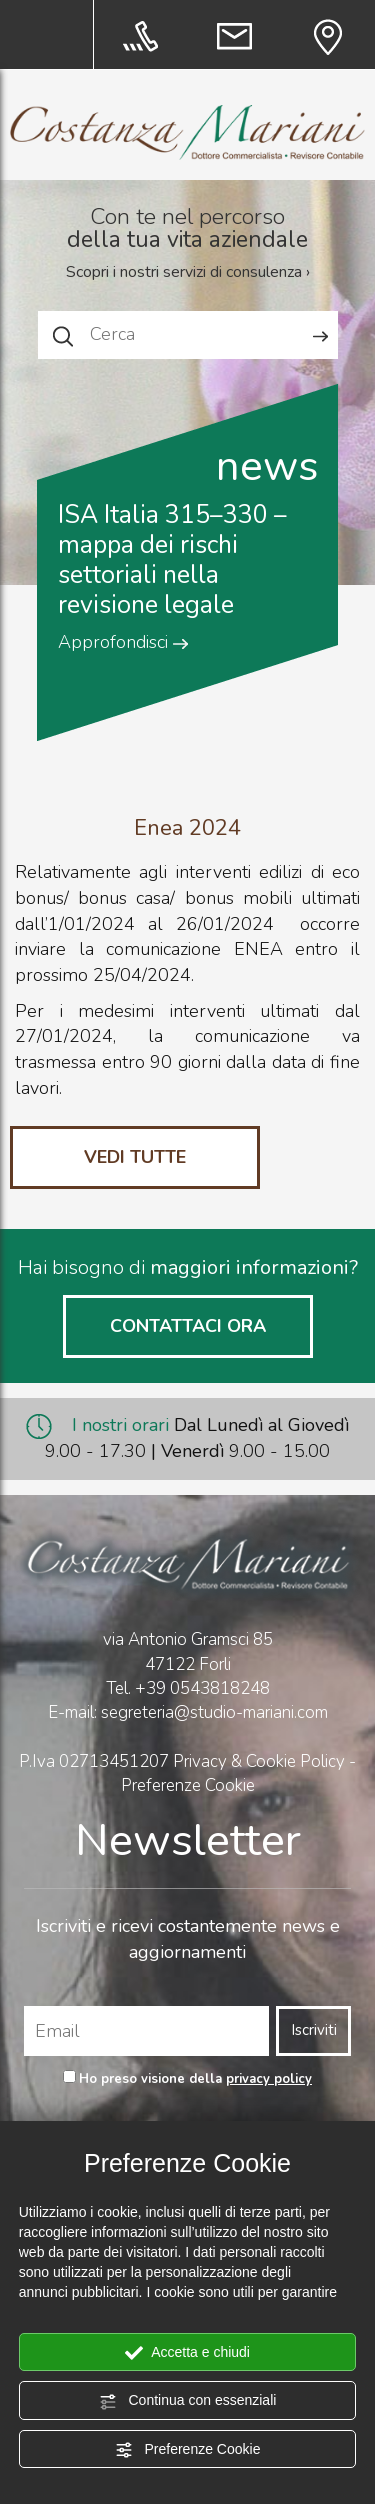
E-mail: (74, 1712)
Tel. (188, 1688)
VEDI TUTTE (135, 1157)
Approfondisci (123, 642)
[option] (188, 545)
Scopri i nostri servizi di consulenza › (188, 272)
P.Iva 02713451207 (94, 1761)
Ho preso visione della (195, 2079)
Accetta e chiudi (187, 2353)
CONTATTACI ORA (188, 1326)
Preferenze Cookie (188, 2450)
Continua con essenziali (188, 2401)
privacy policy (269, 2079)
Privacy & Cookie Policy (259, 1761)
